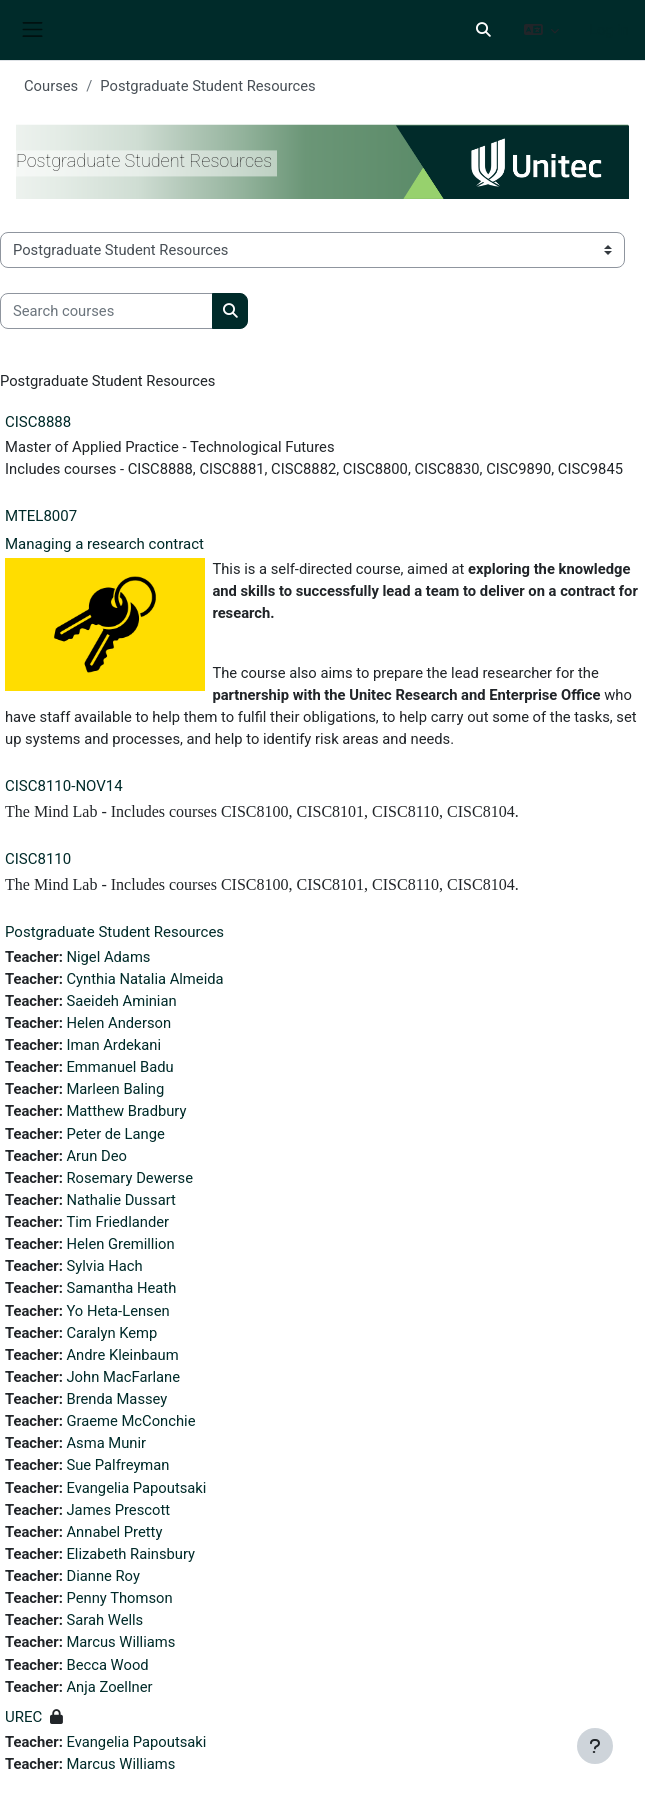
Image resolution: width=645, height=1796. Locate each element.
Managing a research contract (104, 544)
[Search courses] (106, 311)
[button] (483, 30)
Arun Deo (96, 1156)
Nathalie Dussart (120, 1200)
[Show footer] (595, 1746)
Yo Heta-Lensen (117, 1311)
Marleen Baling (115, 1089)
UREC (23, 1717)
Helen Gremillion (120, 1244)
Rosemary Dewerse (129, 1178)
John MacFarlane (123, 1377)
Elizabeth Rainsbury (130, 1554)
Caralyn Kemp (111, 1333)
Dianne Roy (102, 1576)
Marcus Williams (120, 1642)
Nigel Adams (108, 957)
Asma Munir (106, 1443)
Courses (51, 86)
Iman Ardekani (113, 1045)
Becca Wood (107, 1665)
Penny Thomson (119, 1598)
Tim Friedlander (117, 1222)
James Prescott (118, 1510)
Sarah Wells (104, 1620)
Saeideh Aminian (121, 1001)
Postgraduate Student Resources (114, 932)
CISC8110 (38, 859)
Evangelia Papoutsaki (136, 1488)
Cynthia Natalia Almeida (144, 979)
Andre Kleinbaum (122, 1355)
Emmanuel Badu (119, 1067)
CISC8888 (38, 422)
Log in (609, 30)
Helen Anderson (118, 1023)
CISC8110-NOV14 (64, 786)
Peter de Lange (115, 1134)
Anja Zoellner (109, 1687)
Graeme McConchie (130, 1421)
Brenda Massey (116, 1399)
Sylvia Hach (104, 1266)
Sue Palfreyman (117, 1465)
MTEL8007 (41, 516)
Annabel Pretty (114, 1532)
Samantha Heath (121, 1288)
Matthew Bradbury (126, 1111)
